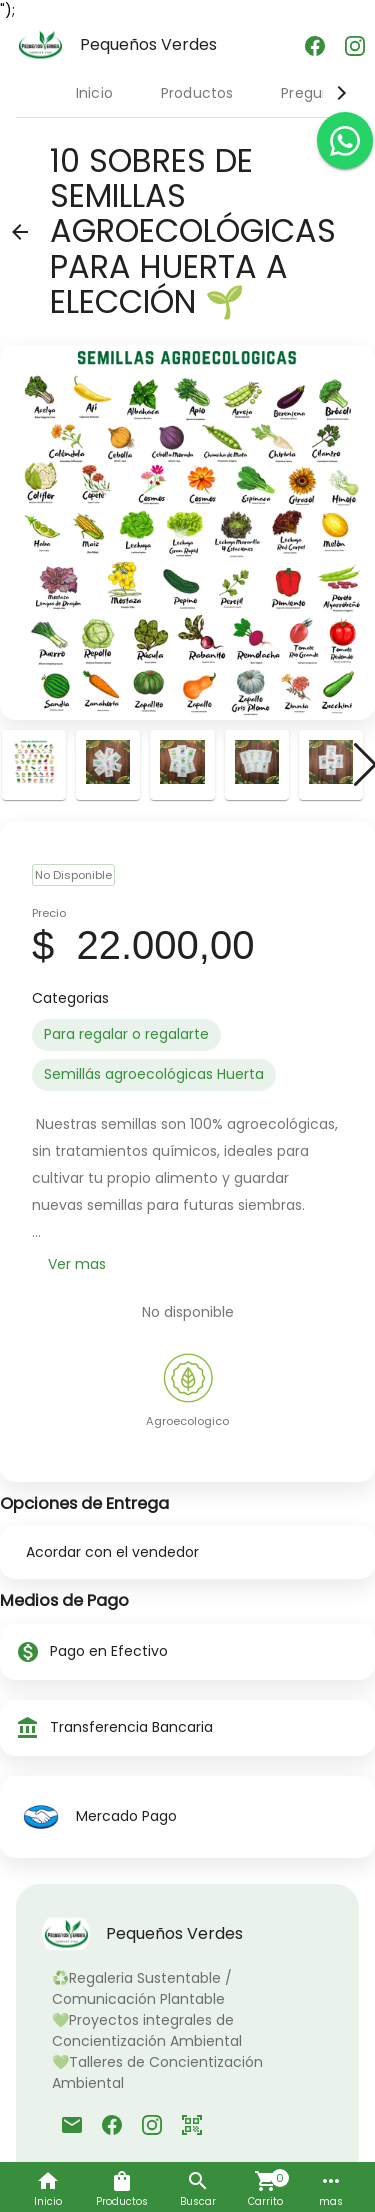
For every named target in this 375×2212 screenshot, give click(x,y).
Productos (197, 93)
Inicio (94, 93)
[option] (126, 1035)
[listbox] (187, 1055)
